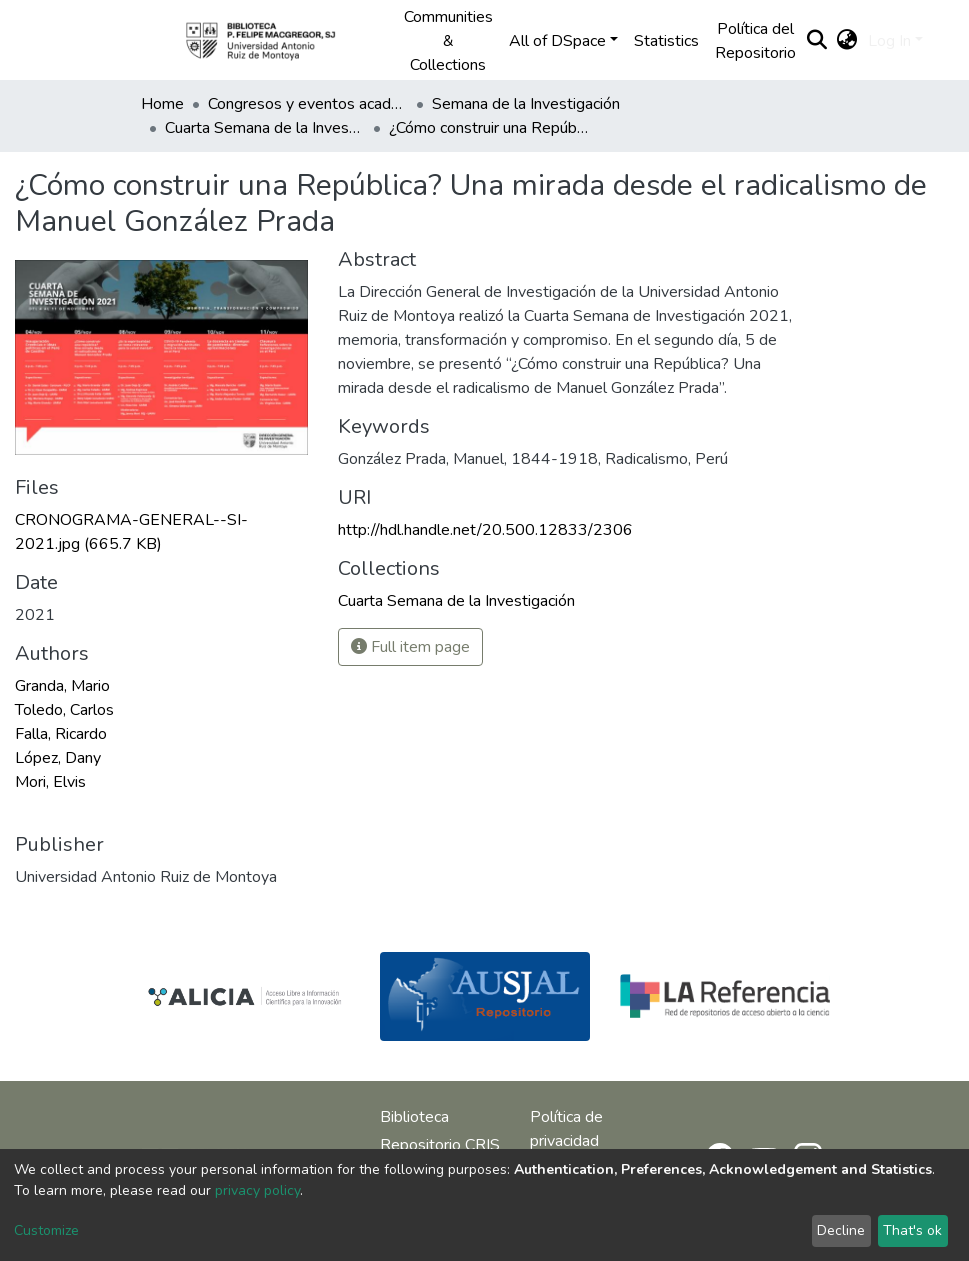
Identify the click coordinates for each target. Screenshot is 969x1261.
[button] (847, 41)
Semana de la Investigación (526, 104)
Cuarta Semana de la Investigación (265, 128)
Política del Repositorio (755, 41)
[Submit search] (817, 41)
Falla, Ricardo (61, 734)
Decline (841, 1230)
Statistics (666, 41)
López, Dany (58, 758)
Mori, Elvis (50, 782)
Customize (46, 1230)
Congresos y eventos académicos (308, 104)
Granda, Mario (62, 686)
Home (162, 104)
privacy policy (257, 1190)
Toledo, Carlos (64, 710)
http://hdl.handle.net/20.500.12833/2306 (485, 530)
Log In (889, 41)
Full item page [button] (410, 647)
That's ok (912, 1230)
